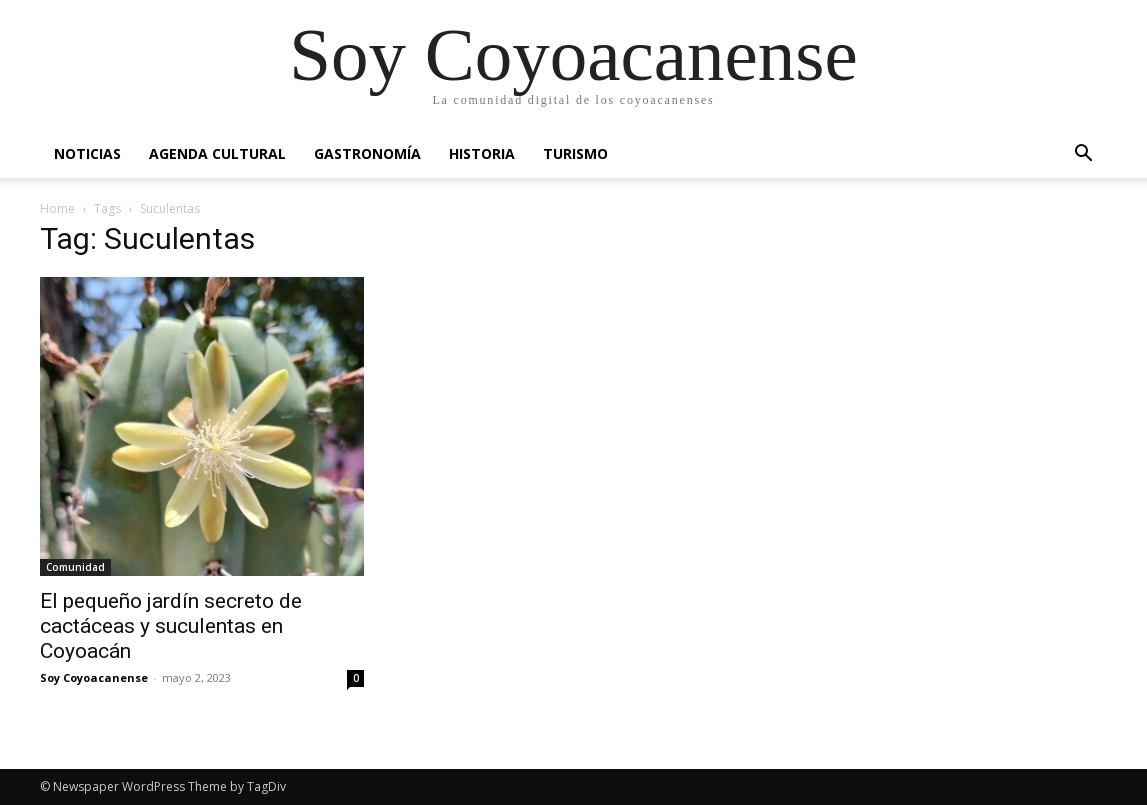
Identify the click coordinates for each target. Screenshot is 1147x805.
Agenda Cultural (217, 153)
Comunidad (75, 567)
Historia (482, 153)
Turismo (575, 153)
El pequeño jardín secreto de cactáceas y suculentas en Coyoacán (171, 626)
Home (57, 208)
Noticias (87, 153)
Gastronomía (367, 153)
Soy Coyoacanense (94, 677)
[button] (1084, 155)
